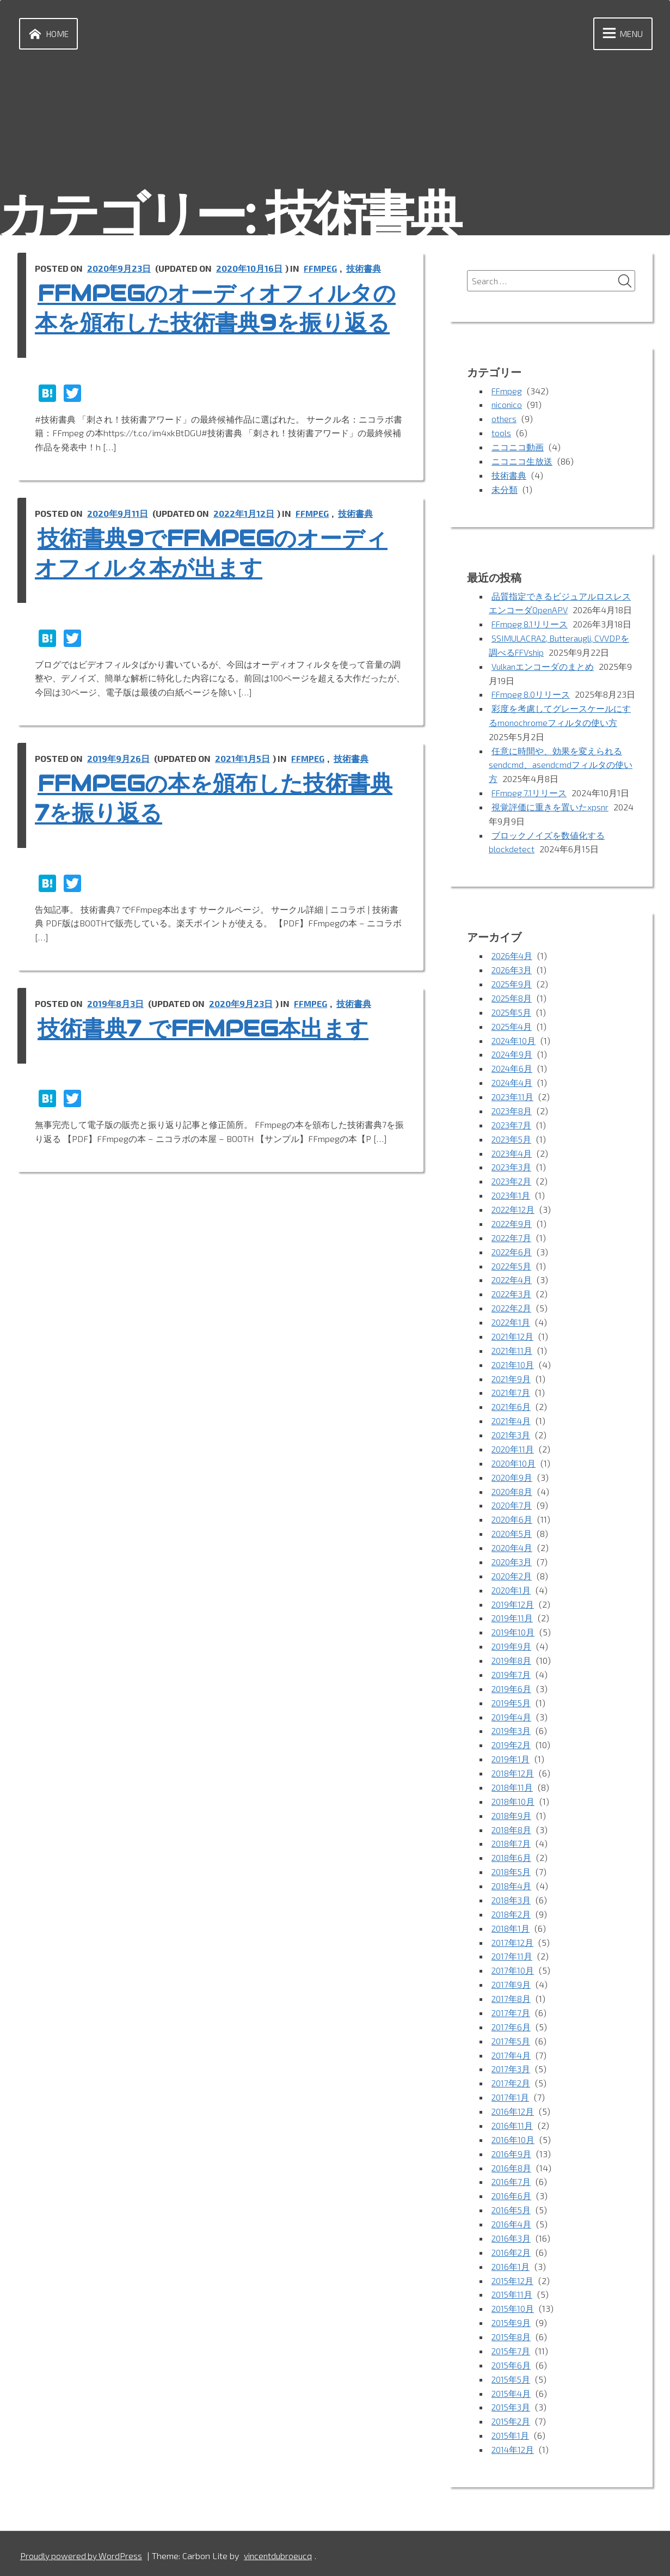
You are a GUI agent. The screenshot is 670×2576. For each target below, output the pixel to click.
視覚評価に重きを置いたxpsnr (550, 819)
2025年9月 (512, 996)
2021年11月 (512, 1358)
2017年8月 (511, 1999)
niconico (507, 406)
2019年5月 (511, 1706)
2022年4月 (512, 1288)
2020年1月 (511, 1595)
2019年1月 (510, 1762)
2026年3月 (512, 981)
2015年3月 (511, 2403)
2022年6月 (512, 1260)
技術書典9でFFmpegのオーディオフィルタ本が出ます (215, 582)
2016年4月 (511, 2222)
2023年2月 (512, 1191)
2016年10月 (513, 2138)
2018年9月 (511, 1818)
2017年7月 (511, 2013)
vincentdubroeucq (280, 2551)
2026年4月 (512, 967)
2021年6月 (511, 1413)
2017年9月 (511, 1985)
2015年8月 (511, 2334)
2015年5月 (511, 2375)
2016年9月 (511, 2152)
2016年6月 (511, 2194)
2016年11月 (512, 2125)
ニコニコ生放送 (521, 462)
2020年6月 (512, 1525)
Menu (620, 34)
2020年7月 (512, 1511)
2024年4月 (512, 1093)
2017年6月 (511, 2027)
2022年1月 (511, 1330)
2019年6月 (511, 1692)
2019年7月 (511, 1679)
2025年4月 (512, 1037)
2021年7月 (511, 1400)
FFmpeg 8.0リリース (531, 694)
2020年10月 (514, 1469)
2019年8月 (511, 1664)
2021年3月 (511, 1442)
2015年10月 (513, 2305)
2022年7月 (512, 1246)
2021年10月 (513, 1372)
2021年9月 (511, 1386)
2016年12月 (513, 2110)
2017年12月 (512, 1943)
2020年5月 (512, 1539)
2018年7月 (511, 1846)
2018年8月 (511, 1832)
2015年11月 (512, 2292)
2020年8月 (512, 1497)
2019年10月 (513, 1637)
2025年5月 (512, 1023)
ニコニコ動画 (517, 448)
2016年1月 (510, 2264)
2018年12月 (513, 1776)
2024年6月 (512, 1079)
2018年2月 (511, 1915)
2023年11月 (513, 1107)
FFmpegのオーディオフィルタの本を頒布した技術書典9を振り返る (220, 323)
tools (501, 434)
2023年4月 (512, 1163)
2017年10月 (512, 1971)
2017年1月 (510, 2096)
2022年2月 (512, 1316)
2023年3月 (512, 1176)
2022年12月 (514, 1218)
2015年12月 (513, 2278)
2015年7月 (511, 2347)
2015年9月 (511, 2320)
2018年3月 (511, 1901)
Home (47, 34)
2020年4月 (512, 1553)
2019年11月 (512, 1622)
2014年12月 (513, 2445)
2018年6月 (511, 1859)
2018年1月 (510, 1929)
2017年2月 (511, 2083)
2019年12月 (513, 1609)
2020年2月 (512, 1581)
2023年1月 (511, 1204)
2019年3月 (511, 1734)
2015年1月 (510, 2431)
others (504, 420)
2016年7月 (511, 2180)
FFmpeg (321, 269)
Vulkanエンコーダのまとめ (543, 666)
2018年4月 (511, 1888)
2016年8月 (511, 2166)
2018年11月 (512, 1790)
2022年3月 (512, 1302)
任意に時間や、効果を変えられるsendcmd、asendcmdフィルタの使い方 (561, 778)
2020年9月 (512, 1483)
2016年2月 (511, 2250)
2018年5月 (511, 1874)
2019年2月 (511, 1748)
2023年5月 (512, 1149)
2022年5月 (512, 1274)
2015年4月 (511, 2389)
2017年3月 (511, 2069)
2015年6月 (511, 2362)
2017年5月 (511, 2041)
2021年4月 (511, 1428)
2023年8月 (512, 1121)
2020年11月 (513, 1455)
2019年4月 (511, 1720)
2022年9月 (512, 1233)
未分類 (504, 490)
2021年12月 (513, 1344)
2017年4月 (511, 2055)
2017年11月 (512, 1957)
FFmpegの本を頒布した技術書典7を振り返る (218, 827)
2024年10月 (514, 1051)
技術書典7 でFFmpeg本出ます (219, 1057)
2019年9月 (511, 1650)
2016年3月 (511, 2236)
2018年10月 (513, 1804)
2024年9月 (512, 1065)
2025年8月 (512, 1009)
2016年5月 (511, 2208)
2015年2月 (511, 2417)
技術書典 (364, 269)
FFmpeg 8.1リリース (530, 624)
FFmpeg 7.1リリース (529, 805)
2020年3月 (512, 1567)
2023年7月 (512, 1135)
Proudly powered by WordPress (82, 2551)
